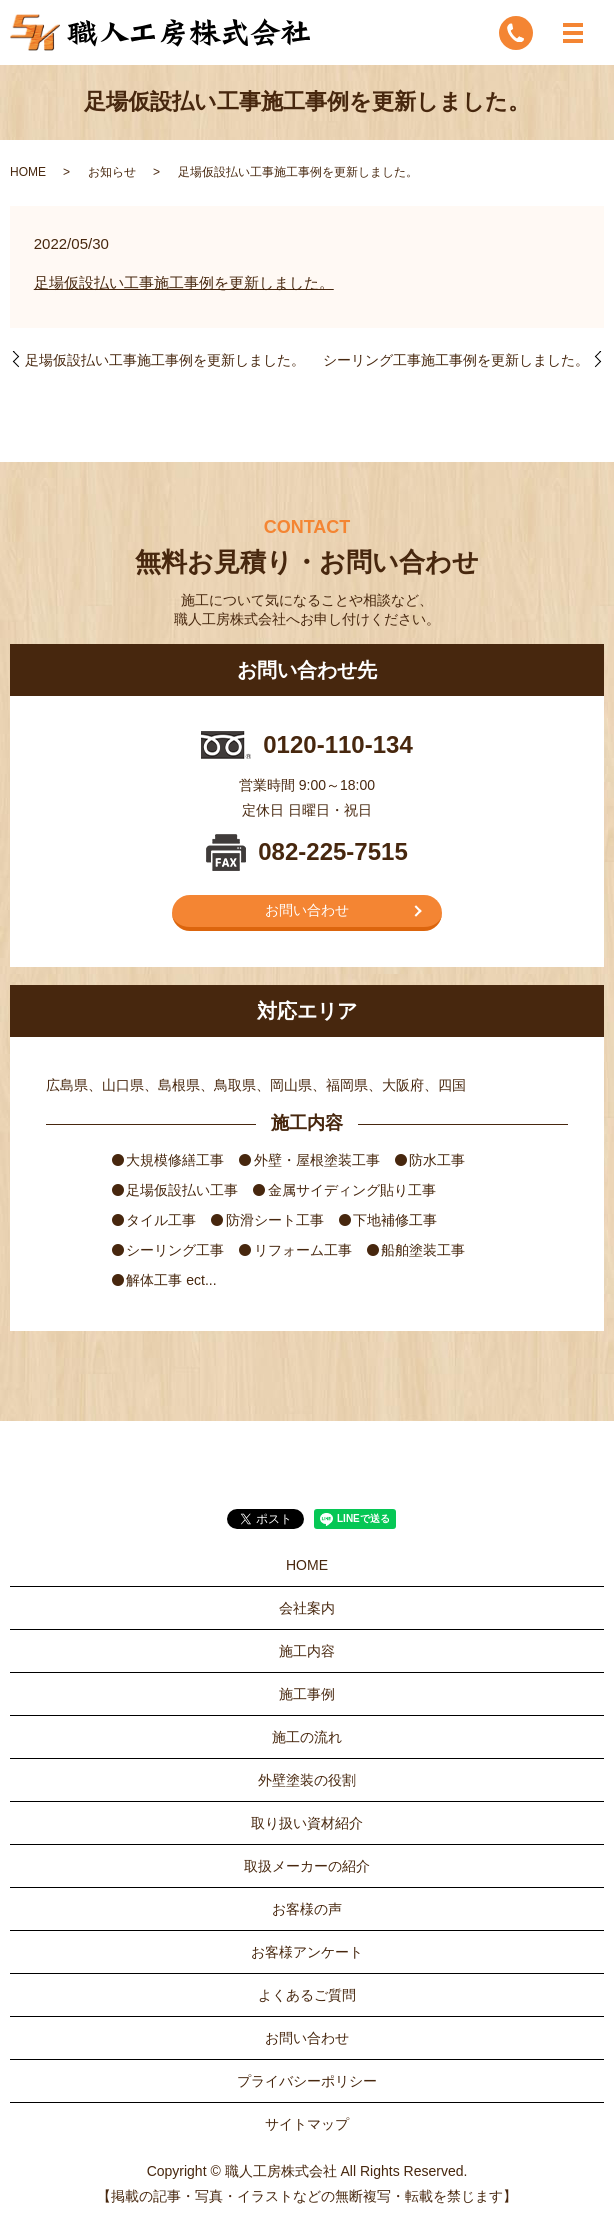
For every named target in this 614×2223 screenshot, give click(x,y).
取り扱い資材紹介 (307, 1823)
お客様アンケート (307, 1952)
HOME (28, 172)
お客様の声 (307, 1909)
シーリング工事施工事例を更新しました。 (456, 360)
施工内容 (307, 1651)
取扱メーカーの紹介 (307, 1866)
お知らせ (112, 172)
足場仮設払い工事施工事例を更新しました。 (184, 282)
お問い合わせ (307, 910)
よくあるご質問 (307, 1995)
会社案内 (307, 1608)
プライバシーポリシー (307, 2081)
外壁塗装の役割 (307, 1780)
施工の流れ (307, 1737)
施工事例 (307, 1694)
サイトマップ (307, 2124)
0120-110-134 (337, 744)
